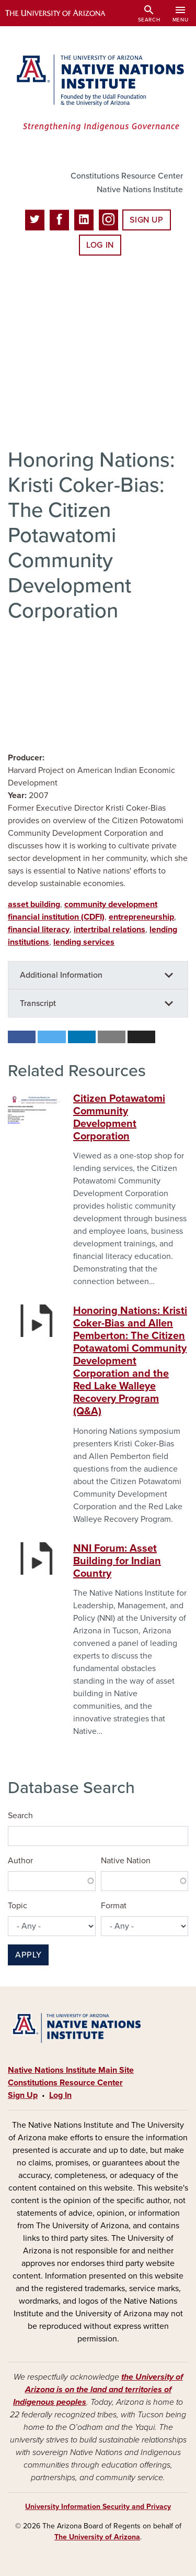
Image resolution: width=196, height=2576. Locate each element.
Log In (100, 245)
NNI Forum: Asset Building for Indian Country (117, 1561)
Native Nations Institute (140, 189)
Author (20, 1860)
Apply (28, 1955)
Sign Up (146, 220)
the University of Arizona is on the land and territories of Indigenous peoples (98, 2389)
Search (20, 1815)
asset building (34, 904)
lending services (83, 942)
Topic (17, 1905)
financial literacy (39, 929)
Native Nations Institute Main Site (71, 2070)
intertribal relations (109, 929)
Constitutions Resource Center (127, 176)
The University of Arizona (97, 2537)
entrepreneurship (141, 917)
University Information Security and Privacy (98, 2506)
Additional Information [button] (61, 975)
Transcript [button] (38, 1003)
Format (113, 1905)
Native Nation (126, 1860)
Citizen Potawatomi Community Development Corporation (119, 1117)
